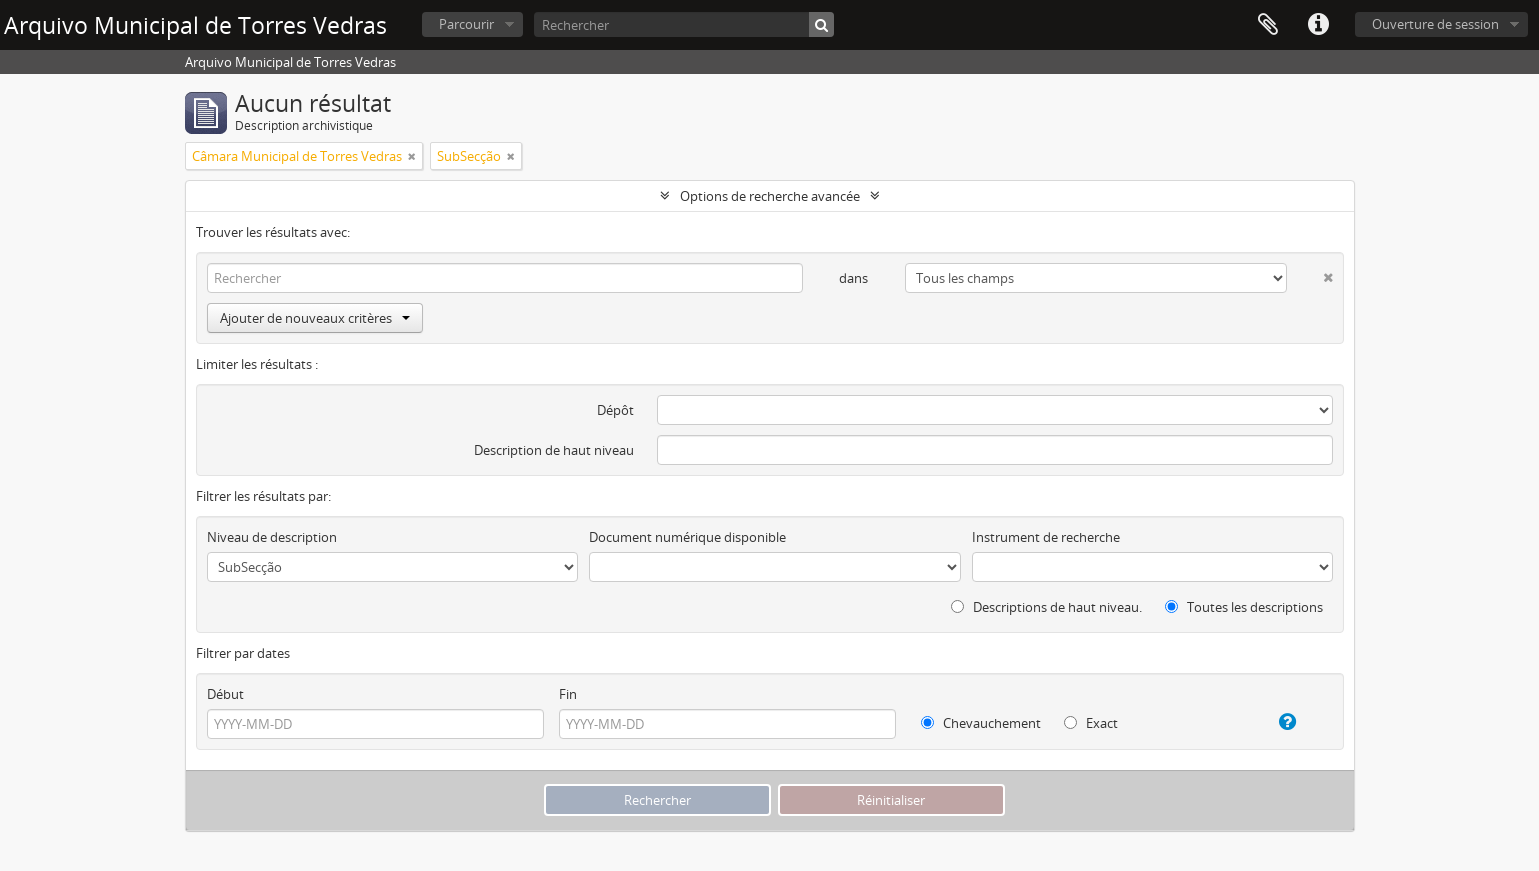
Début (225, 694)
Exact (1091, 723)
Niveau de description (272, 537)
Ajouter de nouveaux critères (315, 318)
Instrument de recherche (1046, 537)
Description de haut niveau (554, 450)
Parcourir (466, 24)
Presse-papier (1268, 25)
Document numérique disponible (687, 537)
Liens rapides (1318, 25)
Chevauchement (981, 723)
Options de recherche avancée (770, 196)
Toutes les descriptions (1244, 607)
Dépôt (615, 410)
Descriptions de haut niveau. (1046, 607)
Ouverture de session (1435, 24)
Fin (568, 694)
